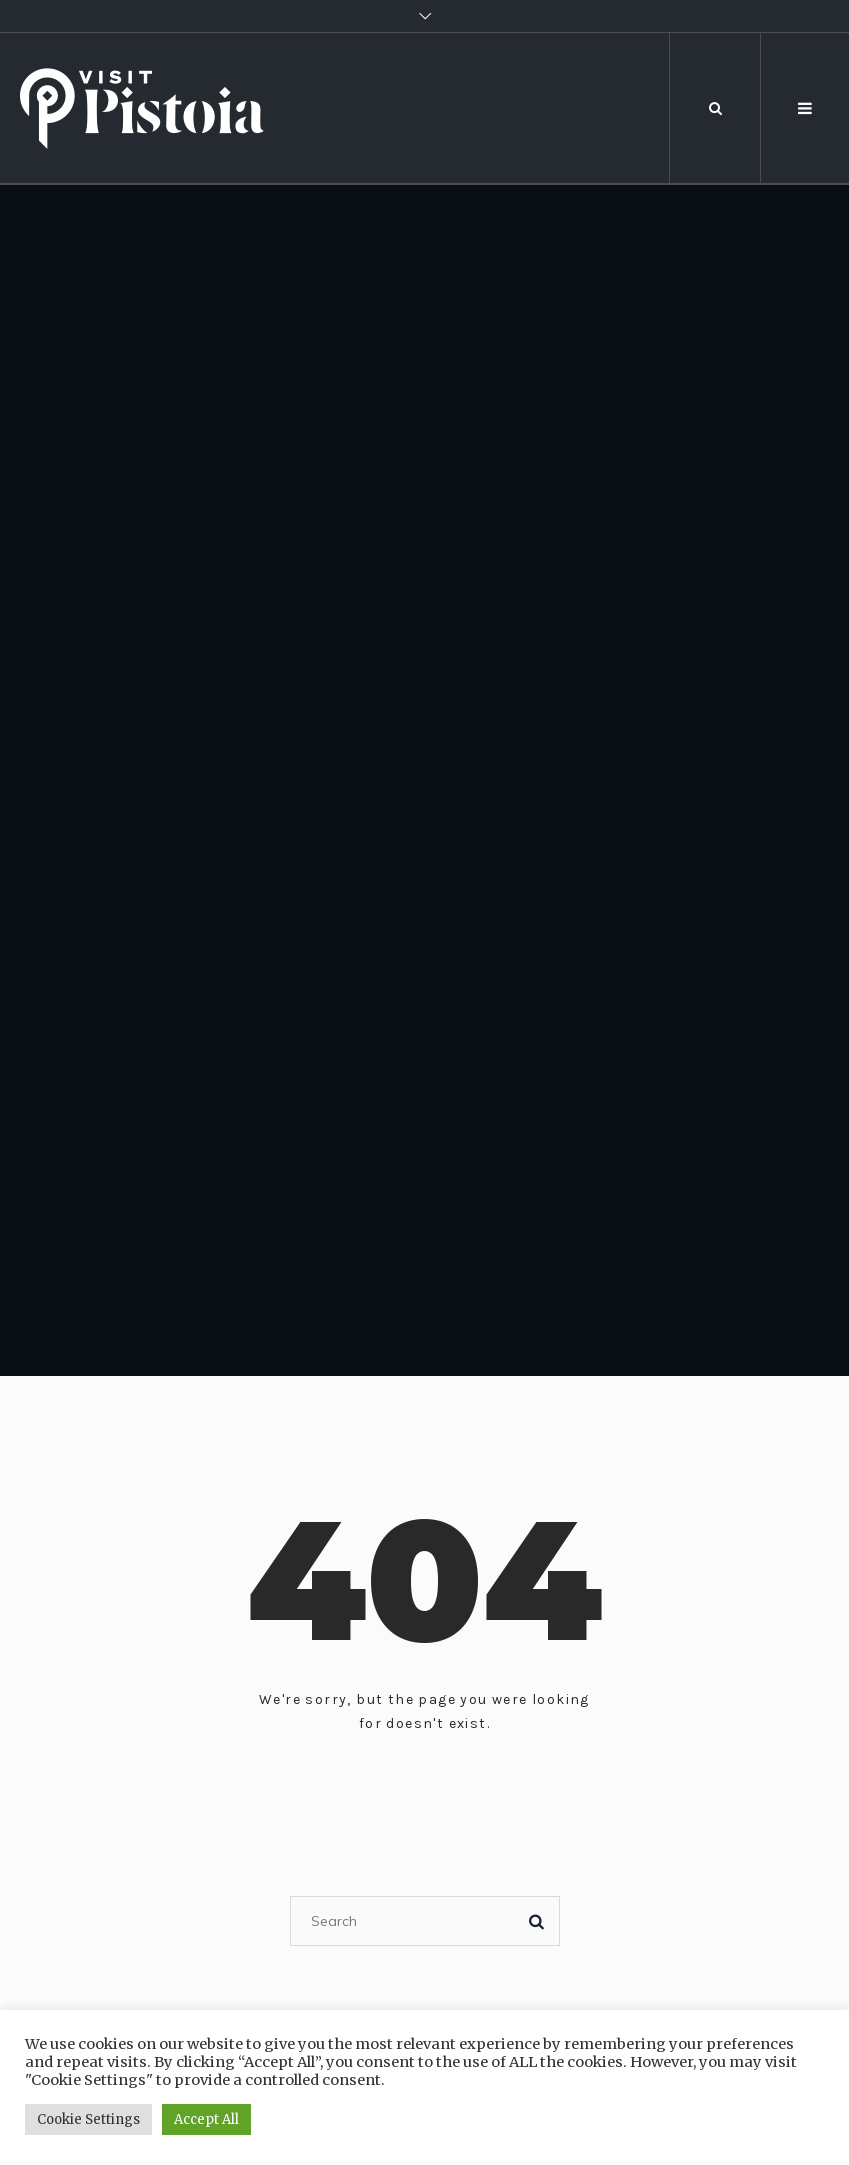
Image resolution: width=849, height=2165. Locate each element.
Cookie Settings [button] (88, 2119)
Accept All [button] (206, 2119)
